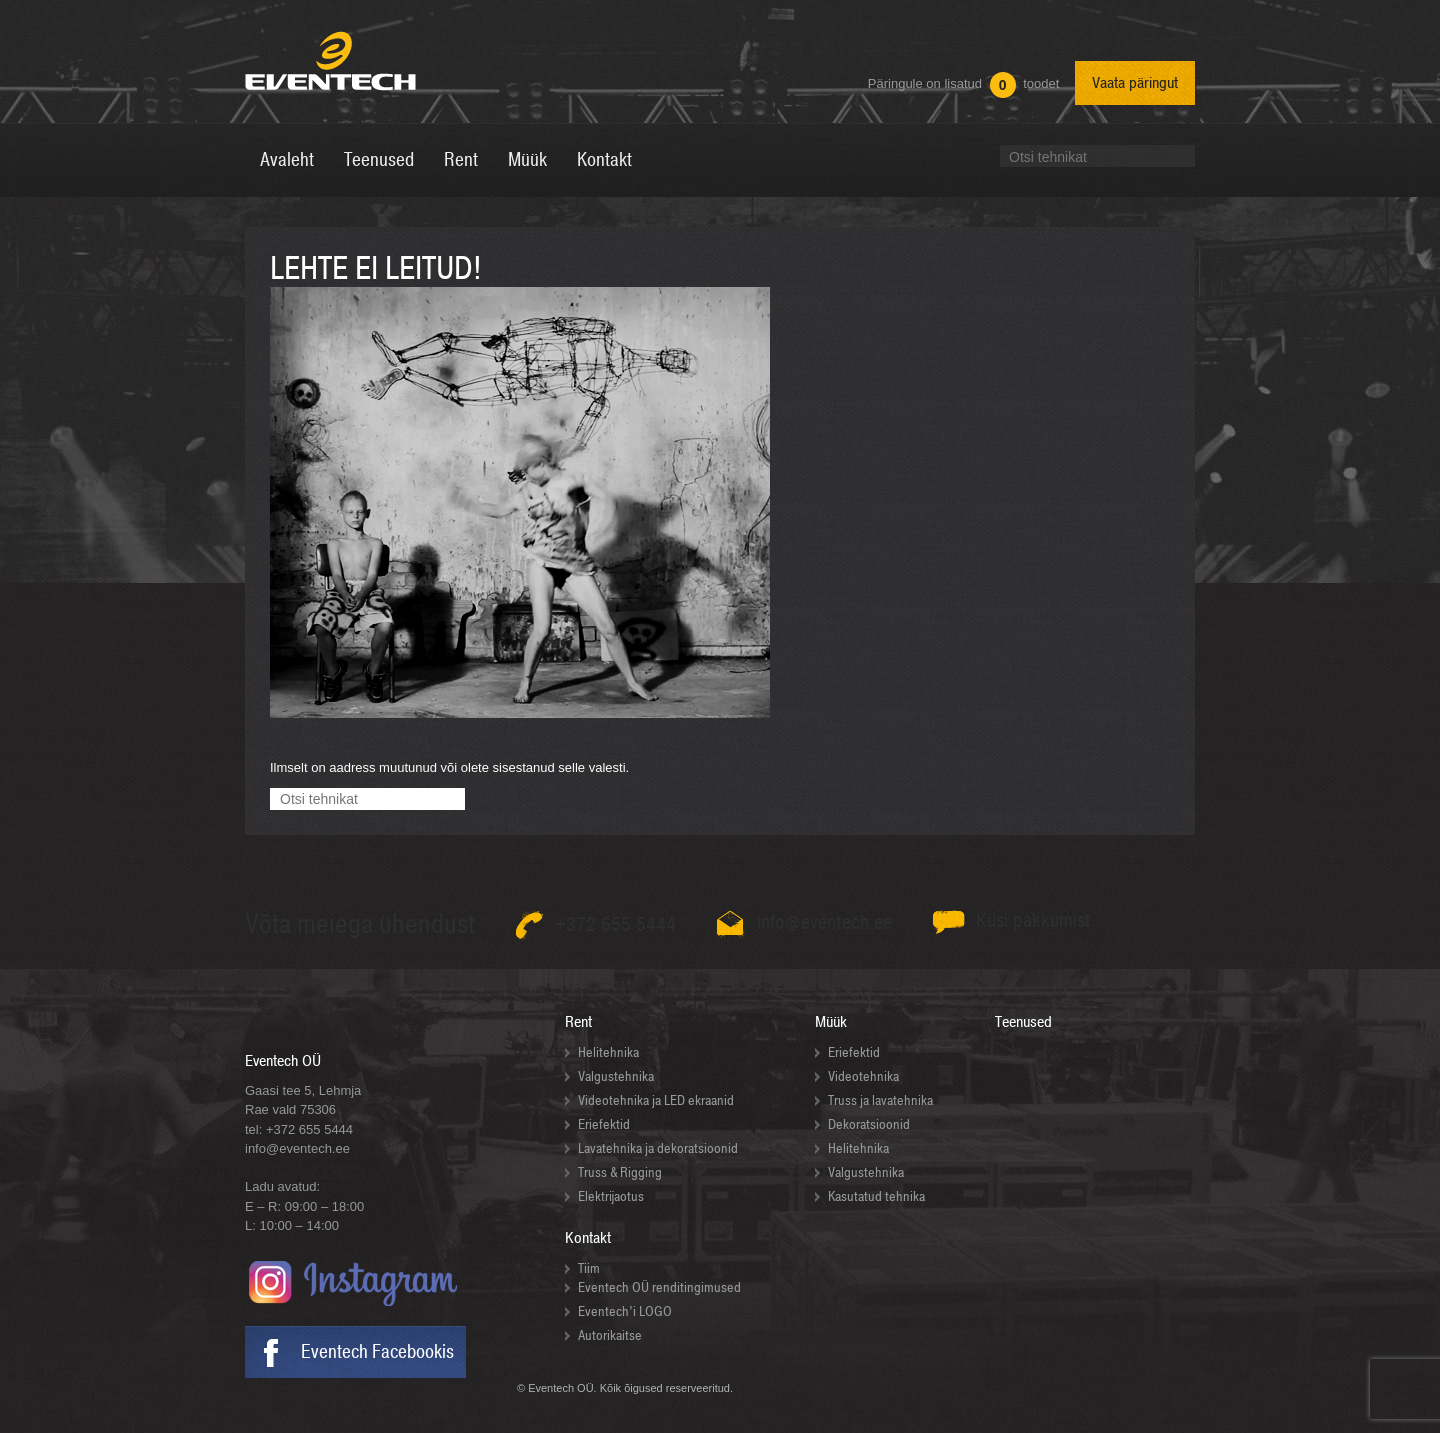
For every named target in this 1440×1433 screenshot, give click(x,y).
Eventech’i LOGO (625, 1311)
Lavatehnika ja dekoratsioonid (658, 1148)
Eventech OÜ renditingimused (659, 1287)
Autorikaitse (610, 1335)
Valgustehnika (616, 1076)
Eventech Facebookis (377, 1352)
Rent (578, 1022)
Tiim (589, 1268)
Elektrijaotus (611, 1196)
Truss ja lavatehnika (880, 1100)
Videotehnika (863, 1076)
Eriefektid (604, 1124)
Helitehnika (608, 1052)
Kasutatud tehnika (876, 1196)
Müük (831, 1022)
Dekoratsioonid (869, 1124)
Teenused (1023, 1022)
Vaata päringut (1135, 83)
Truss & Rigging (620, 1172)
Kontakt (588, 1238)
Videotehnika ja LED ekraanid (656, 1100)
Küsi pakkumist (1033, 920)
